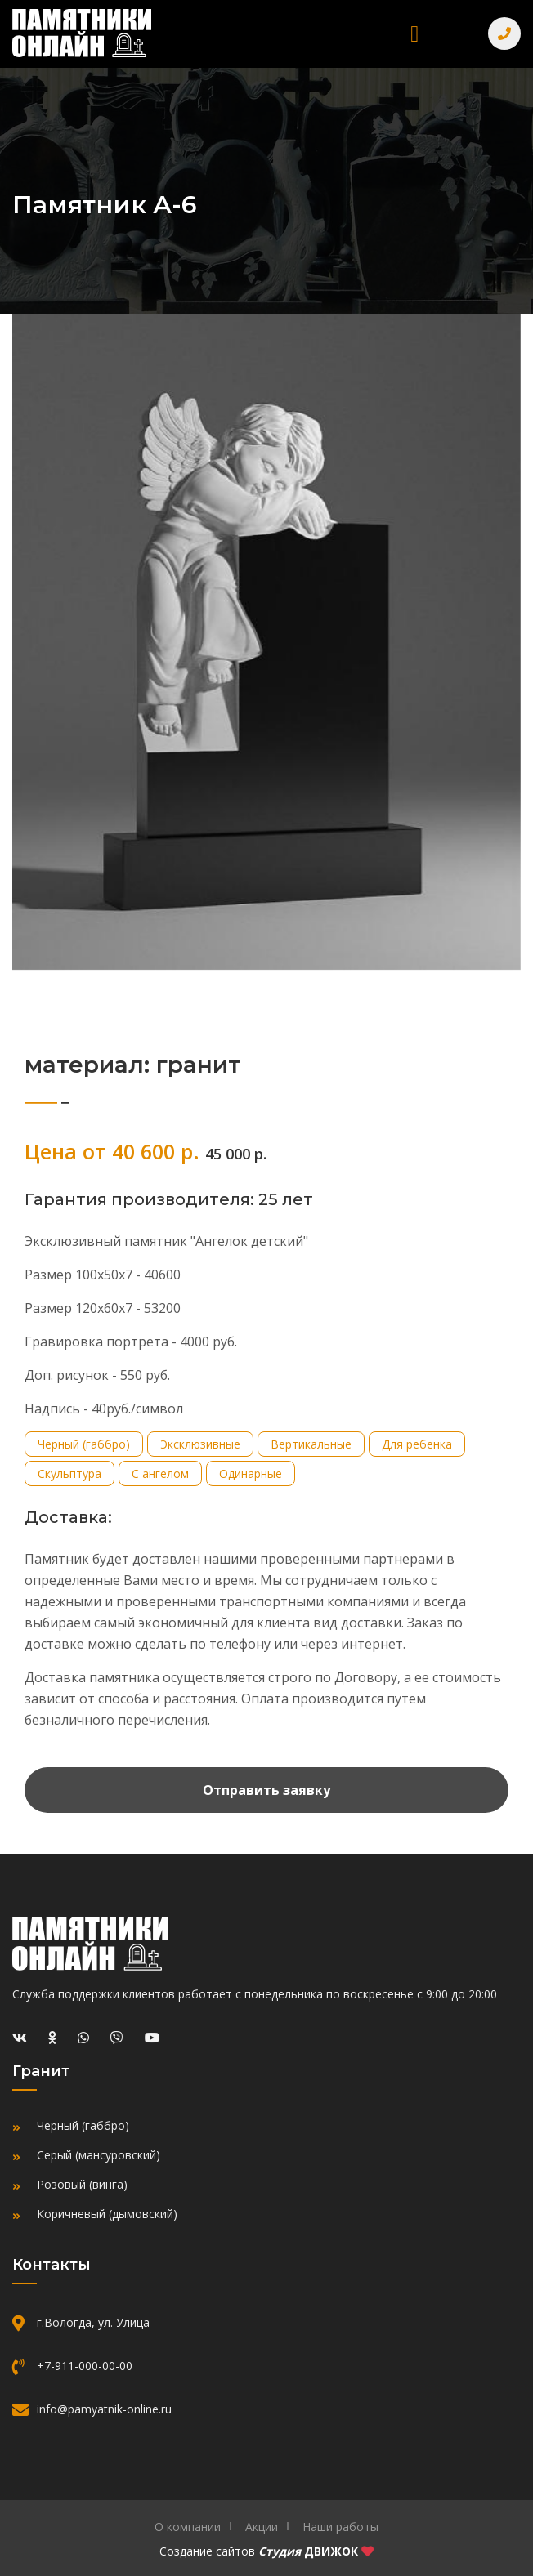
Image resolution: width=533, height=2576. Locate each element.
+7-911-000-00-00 (84, 2365)
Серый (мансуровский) (98, 2155)
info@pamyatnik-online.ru (104, 2409)
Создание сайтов (207, 2551)
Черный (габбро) (83, 2125)
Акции (261, 2526)
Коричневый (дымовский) (107, 2213)
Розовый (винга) (82, 2184)
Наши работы (340, 2526)
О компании (188, 2526)
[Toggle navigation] (414, 33)
